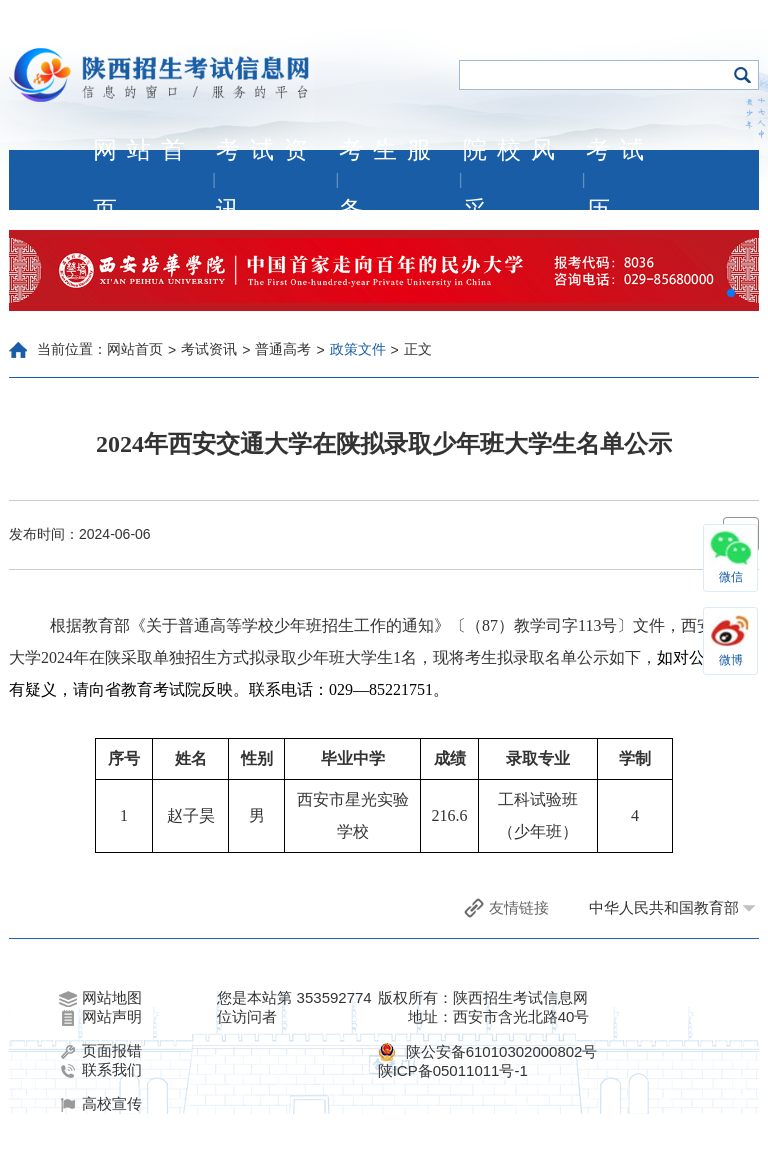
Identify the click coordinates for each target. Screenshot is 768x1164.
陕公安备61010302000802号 (502, 1051)
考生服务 (390, 180)
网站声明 (100, 1017)
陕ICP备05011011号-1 (453, 1070)
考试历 (620, 180)
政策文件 (358, 349)
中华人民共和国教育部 (664, 907)
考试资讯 (267, 180)
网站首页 (144, 180)
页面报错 (100, 1051)
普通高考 (283, 349)
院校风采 (514, 180)
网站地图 (100, 998)
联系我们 (100, 1070)
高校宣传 (100, 1104)
